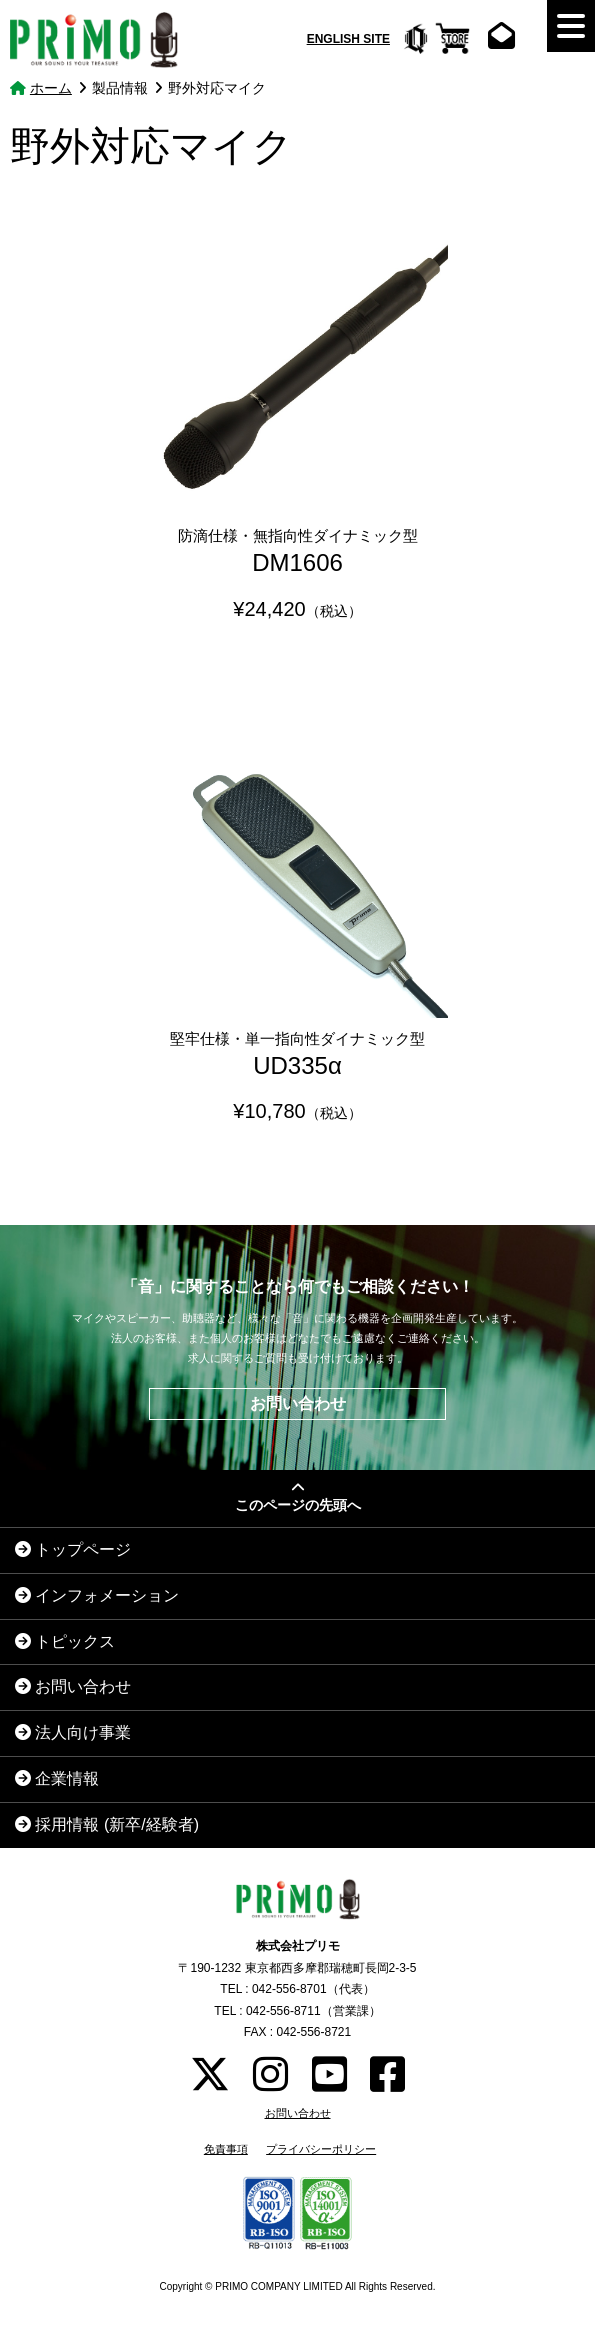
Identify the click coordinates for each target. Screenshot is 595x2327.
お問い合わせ (298, 1403)
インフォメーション (97, 1595)
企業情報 (57, 1778)
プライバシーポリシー (321, 2149)
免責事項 (226, 2149)
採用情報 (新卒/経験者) (107, 1824)
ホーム (51, 88)
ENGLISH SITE (348, 39)
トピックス (65, 1641)
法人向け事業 (73, 1732)
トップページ (73, 1549)
